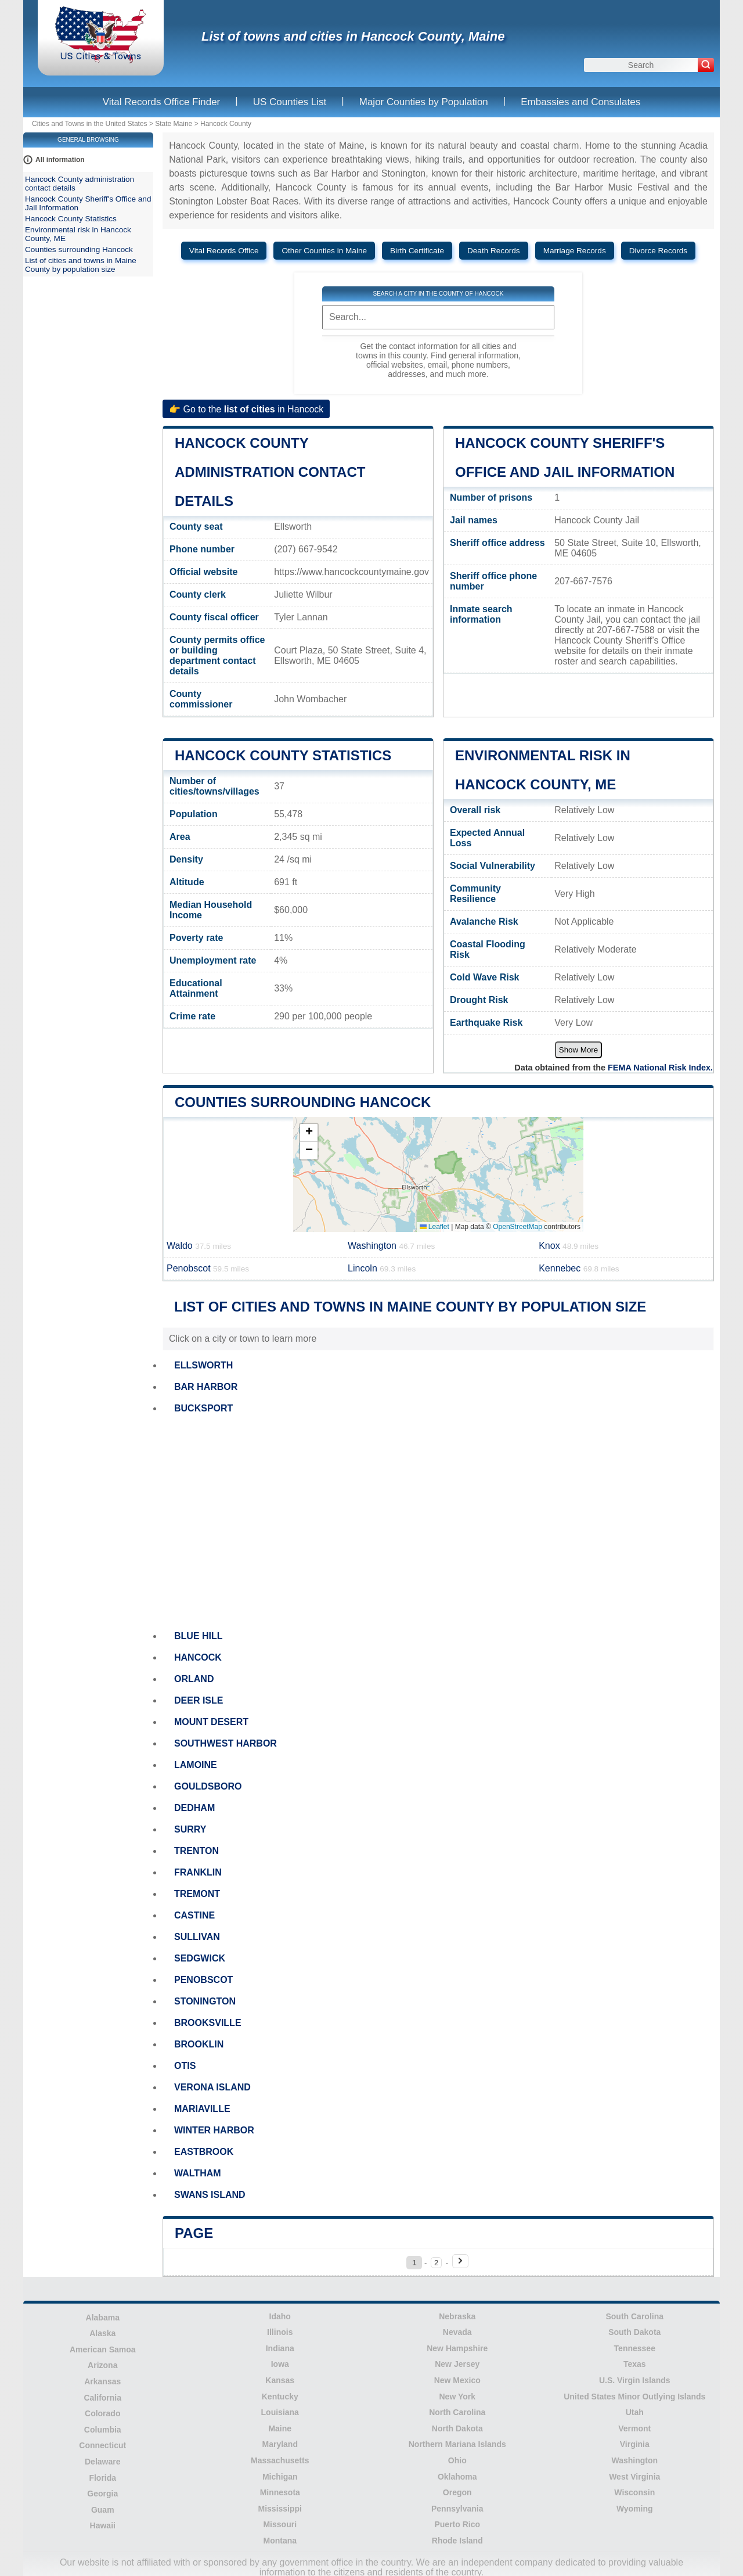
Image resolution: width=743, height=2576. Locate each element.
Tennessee (634, 2348)
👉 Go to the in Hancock (246, 409)
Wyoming (634, 2508)
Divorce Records (658, 250)
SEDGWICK (199, 1958)
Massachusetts (280, 2460)
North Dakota (457, 2428)
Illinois (280, 2332)
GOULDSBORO (207, 1786)
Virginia (635, 2444)
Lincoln (382, 1268)
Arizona (102, 2365)
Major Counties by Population (423, 101)
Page (194, 2233)
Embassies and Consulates (580, 101)
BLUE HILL (198, 1636)
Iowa (280, 2364)
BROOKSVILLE (207, 2023)
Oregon (457, 2492)
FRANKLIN (198, 1872)
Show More (578, 1050)
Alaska (102, 2333)
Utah (635, 2412)
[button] (309, 1133)
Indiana (280, 2348)
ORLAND (194, 1679)
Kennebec (579, 1268)
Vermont (634, 2428)
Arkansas (102, 2381)
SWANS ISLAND (210, 2195)
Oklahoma (457, 2476)
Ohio (457, 2460)
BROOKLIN (198, 2044)
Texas (634, 2364)
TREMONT (197, 1894)
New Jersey (457, 2364)
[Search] (706, 65)
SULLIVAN (197, 1937)
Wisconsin (634, 2492)
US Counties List (290, 101)
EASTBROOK (203, 2152)
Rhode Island (457, 2540)
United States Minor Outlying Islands (634, 2396)
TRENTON (196, 1851)
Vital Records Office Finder (162, 101)
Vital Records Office (224, 250)
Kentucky (280, 2396)
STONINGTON (205, 2001)
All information (60, 160)
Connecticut (102, 2445)
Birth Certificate (417, 250)
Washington (391, 1246)
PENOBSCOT (203, 1980)
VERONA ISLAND (212, 2087)
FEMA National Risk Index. (660, 1067)
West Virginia (634, 2476)
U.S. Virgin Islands (634, 2380)
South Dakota (634, 2332)
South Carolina (634, 2316)
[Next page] (460, 2261)
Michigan (280, 2476)
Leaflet (434, 1227)
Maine (279, 2428)
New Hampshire (457, 2348)
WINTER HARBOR (214, 2130)
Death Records (493, 250)
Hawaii (103, 2525)
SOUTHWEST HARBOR (225, 1743)
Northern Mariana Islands (457, 2444)
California (102, 2397)
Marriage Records (574, 250)
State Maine (173, 124)
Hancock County (225, 124)
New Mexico (457, 2380)
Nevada (457, 2332)
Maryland (280, 2444)
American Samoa (103, 2349)
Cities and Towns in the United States (89, 124)
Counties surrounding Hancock (303, 1102)
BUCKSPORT (203, 1408)
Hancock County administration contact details (270, 472)
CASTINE (194, 1915)
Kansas (279, 2380)
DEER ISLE (198, 1700)
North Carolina (457, 2412)
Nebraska (457, 2316)
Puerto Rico (457, 2524)
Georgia (102, 2493)
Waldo (199, 1246)
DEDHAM (194, 1808)
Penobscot (208, 1268)
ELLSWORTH (203, 1365)
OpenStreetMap (517, 1227)
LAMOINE (195, 1765)
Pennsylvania (457, 2508)
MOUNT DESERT (211, 1722)
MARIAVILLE (202, 2109)
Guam (102, 2509)
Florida (102, 2477)
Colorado (102, 2413)
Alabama (103, 2317)
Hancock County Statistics (283, 755)
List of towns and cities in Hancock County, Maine (352, 36)
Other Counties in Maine (324, 250)
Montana (280, 2540)
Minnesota (280, 2492)
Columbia (102, 2429)
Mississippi (280, 2508)
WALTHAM (197, 2173)
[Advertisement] (438, 1522)
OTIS (185, 2066)
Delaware (102, 2461)
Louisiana (280, 2412)
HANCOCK (198, 1657)
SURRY (190, 1829)
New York (457, 2396)
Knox (568, 1246)
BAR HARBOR (205, 1387)
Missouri (280, 2524)
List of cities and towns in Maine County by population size (80, 265)
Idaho (280, 2316)
